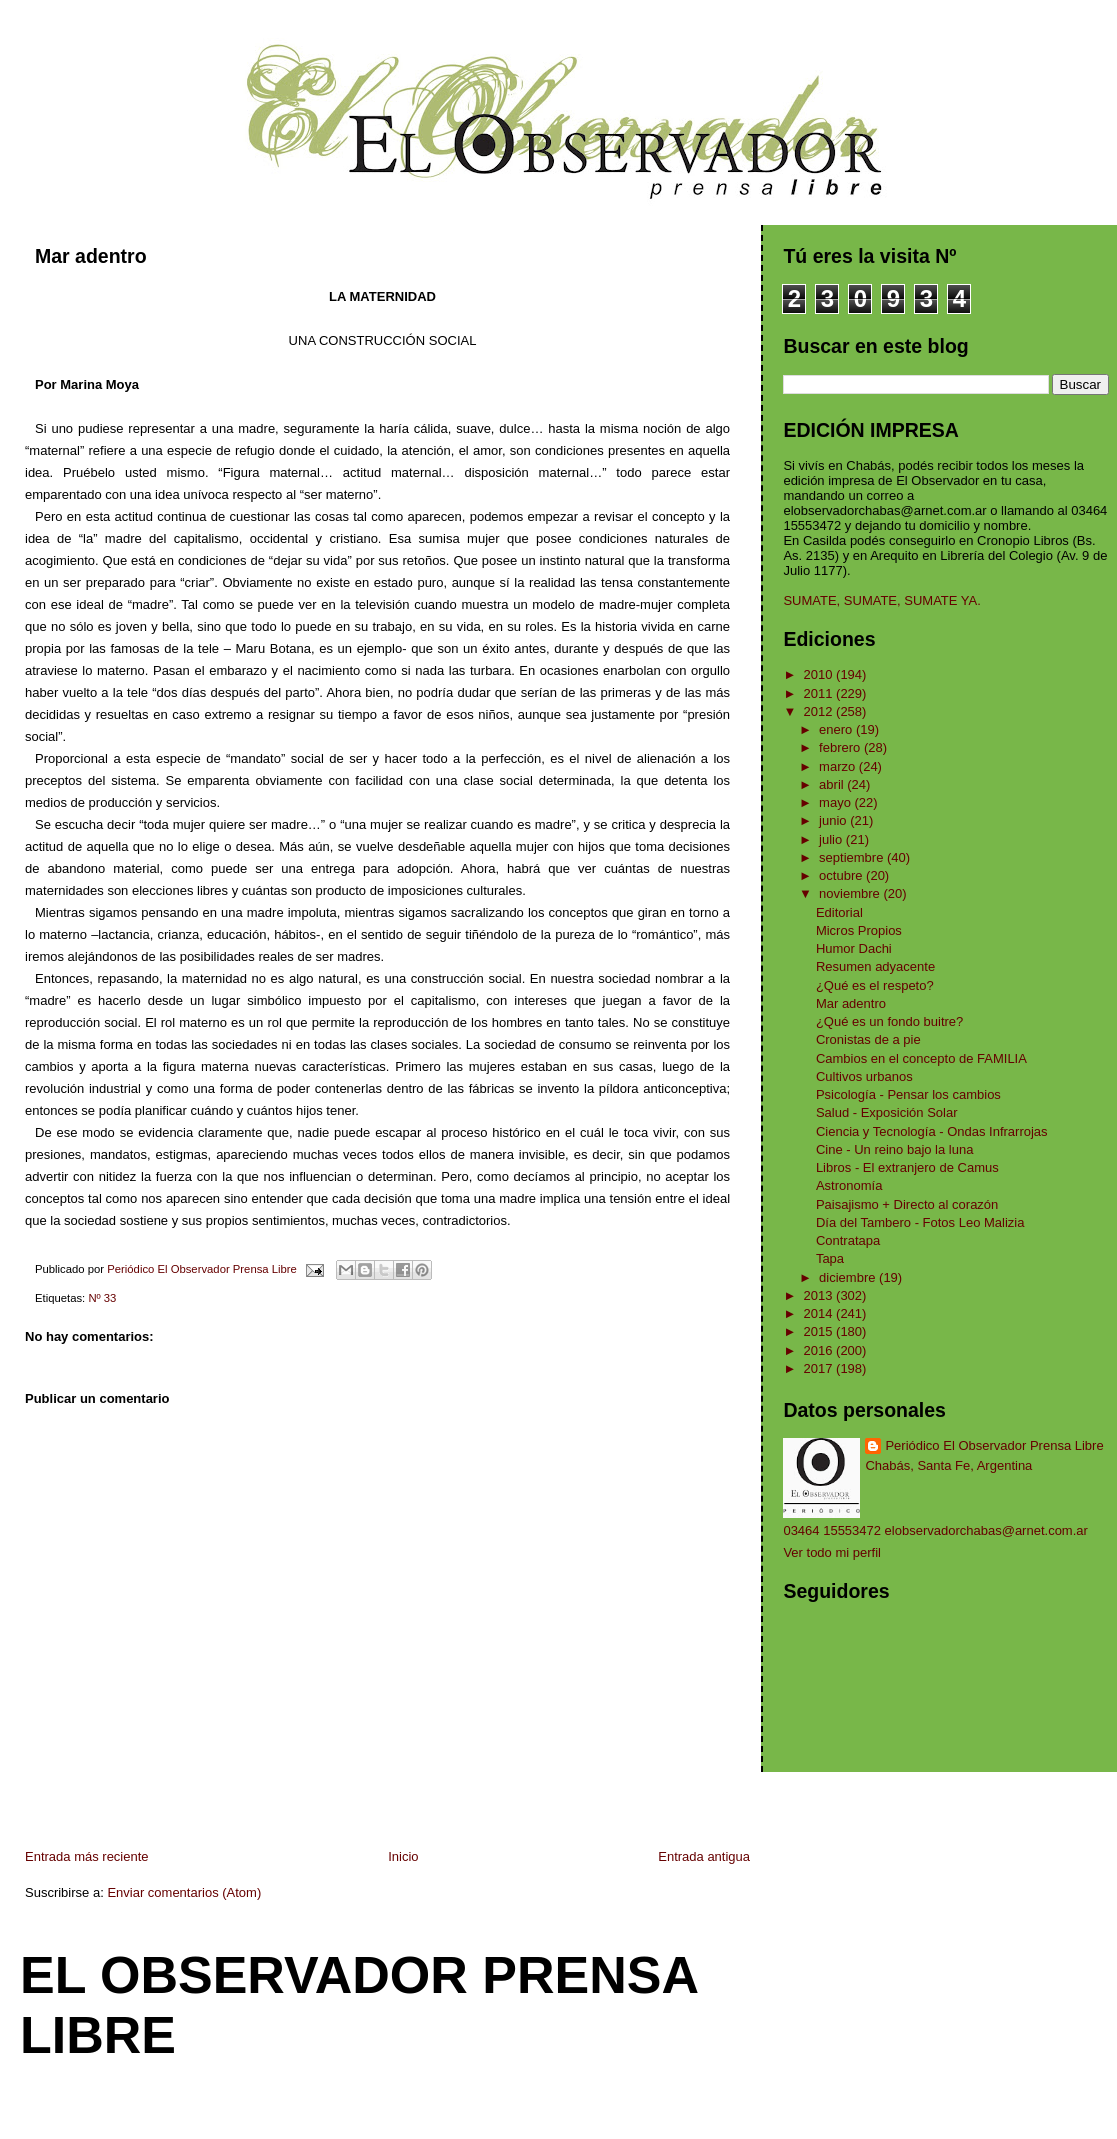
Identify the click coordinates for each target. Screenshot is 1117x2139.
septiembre (853, 857)
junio (834, 820)
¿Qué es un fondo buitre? (889, 1021)
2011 (820, 693)
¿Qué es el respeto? (875, 985)
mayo (836, 802)
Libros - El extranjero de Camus (907, 1167)
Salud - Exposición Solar (887, 1112)
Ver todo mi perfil (832, 1552)
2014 (820, 1313)
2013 (820, 1295)
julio (832, 839)
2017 (820, 1368)
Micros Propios (859, 930)
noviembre (851, 893)
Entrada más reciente (87, 1856)
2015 (820, 1331)
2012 (820, 711)
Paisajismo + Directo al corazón (907, 1204)
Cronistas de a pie (868, 1039)
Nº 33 (102, 1298)
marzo (839, 766)
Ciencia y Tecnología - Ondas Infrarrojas (932, 1131)
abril (833, 784)
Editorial (839, 912)
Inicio (403, 1856)
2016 (820, 1350)
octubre (842, 875)
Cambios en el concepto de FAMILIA (921, 1058)
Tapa (830, 1258)
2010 (820, 674)
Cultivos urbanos (864, 1076)
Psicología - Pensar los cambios (908, 1094)
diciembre (849, 1277)
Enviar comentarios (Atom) (184, 1892)
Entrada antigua (704, 1856)
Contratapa (848, 1240)
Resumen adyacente (875, 966)
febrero (841, 747)
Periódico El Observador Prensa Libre (994, 1445)
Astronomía (849, 1185)
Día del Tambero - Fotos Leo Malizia (920, 1222)
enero (837, 729)
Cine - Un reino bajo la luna (895, 1149)
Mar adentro (851, 1003)
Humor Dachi (854, 948)
